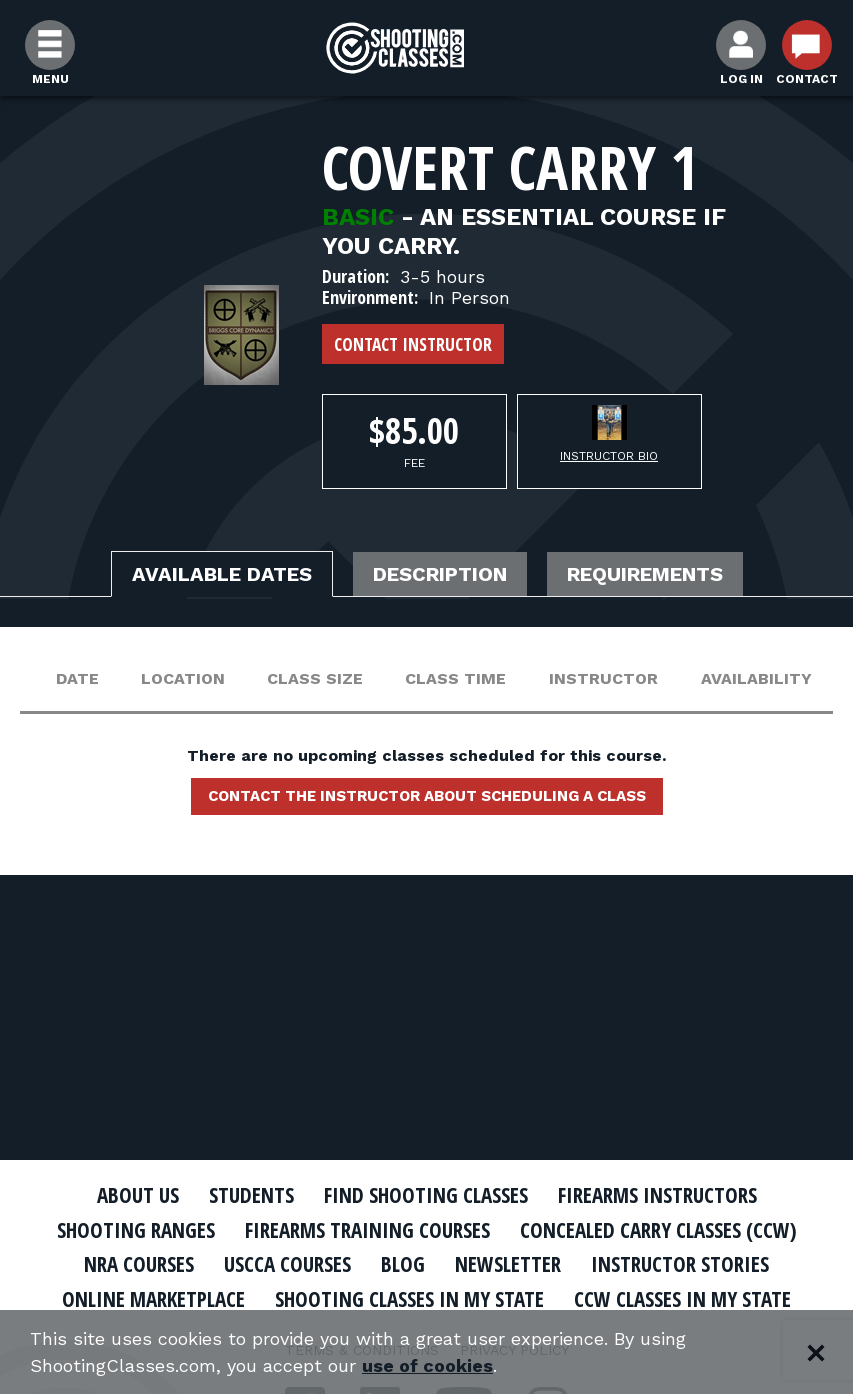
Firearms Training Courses (367, 1230)
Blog (403, 1264)
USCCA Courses (287, 1264)
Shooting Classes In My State (409, 1299)
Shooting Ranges (136, 1230)
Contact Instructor (413, 344)
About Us (138, 1195)
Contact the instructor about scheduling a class (427, 796)
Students (251, 1195)
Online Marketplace (153, 1299)
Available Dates (222, 574)
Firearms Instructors (657, 1195)
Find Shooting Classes (426, 1195)
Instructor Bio (609, 456)
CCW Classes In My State (682, 1299)
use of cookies (427, 1365)
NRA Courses (139, 1264)
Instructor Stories (680, 1264)
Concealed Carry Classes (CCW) (658, 1230)
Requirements (645, 574)
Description (440, 574)
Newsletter (508, 1264)
